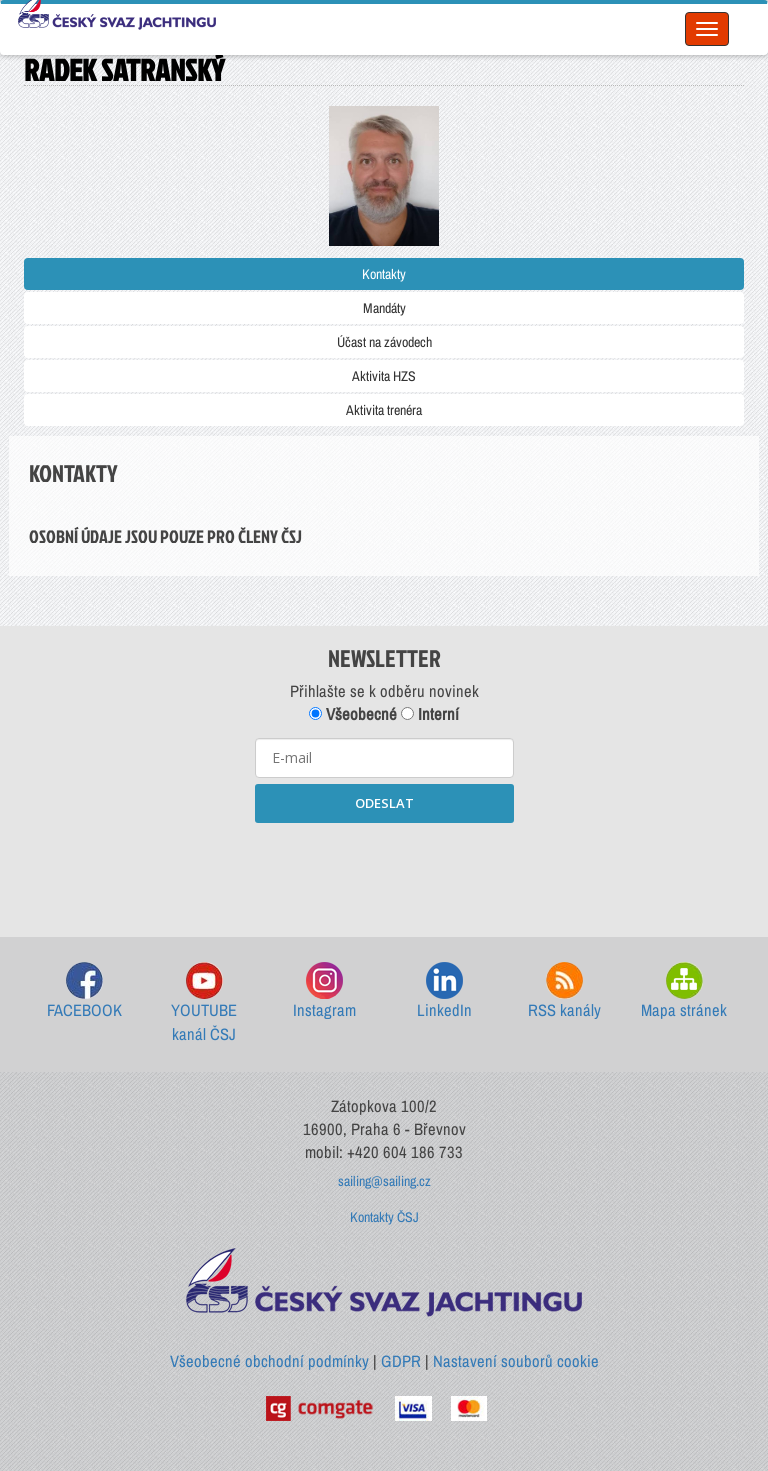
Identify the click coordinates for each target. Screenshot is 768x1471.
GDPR (401, 1361)
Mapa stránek (684, 991)
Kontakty (384, 274)
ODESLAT (384, 803)
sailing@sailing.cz (384, 1181)
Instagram (324, 991)
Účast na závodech (384, 342)
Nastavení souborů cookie (516, 1361)
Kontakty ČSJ (384, 1217)
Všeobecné (353, 714)
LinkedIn (444, 991)
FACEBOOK (84, 991)
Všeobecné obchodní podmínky (269, 1361)
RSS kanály (564, 991)
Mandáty (384, 308)
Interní (430, 714)
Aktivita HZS (384, 376)
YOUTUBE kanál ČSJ (204, 1003)
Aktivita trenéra (384, 410)
